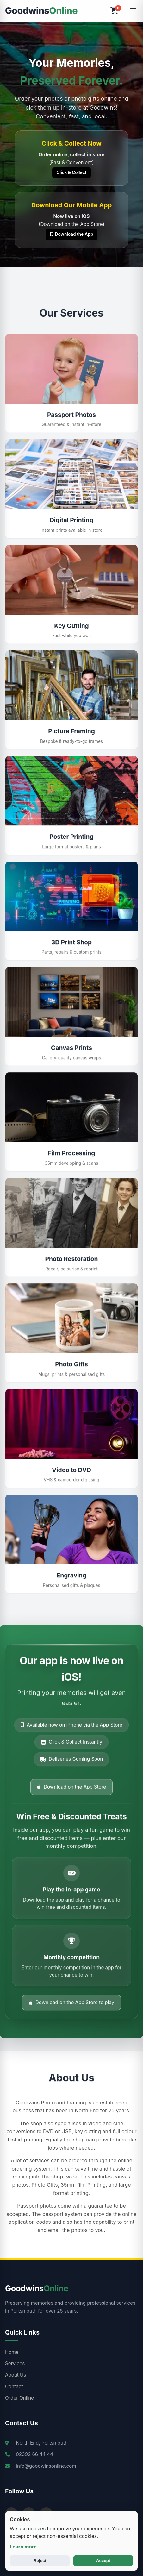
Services (15, 2363)
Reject (40, 2560)
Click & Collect (72, 172)
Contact (14, 2387)
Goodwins (41, 10)
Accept (103, 2560)
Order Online (19, 2398)
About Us (15, 2375)
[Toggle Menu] (133, 11)
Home (12, 2352)
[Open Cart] (114, 11)
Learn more (23, 2547)
